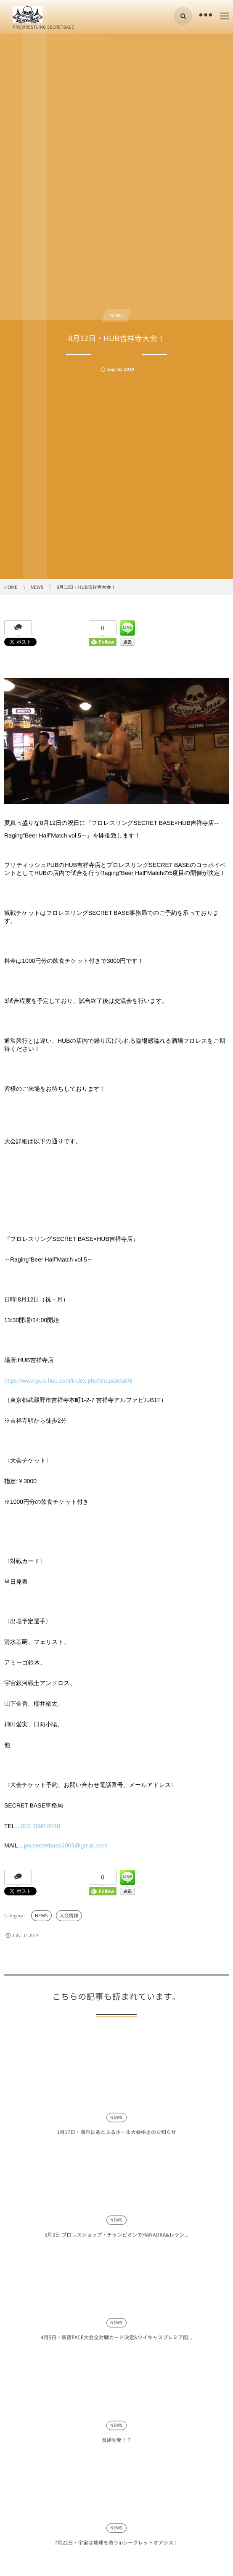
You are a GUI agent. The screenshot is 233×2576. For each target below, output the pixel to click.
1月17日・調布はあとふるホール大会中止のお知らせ (116, 2136)
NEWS (116, 315)
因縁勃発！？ (116, 2443)
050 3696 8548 (40, 1826)
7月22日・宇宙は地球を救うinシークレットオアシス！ (117, 2546)
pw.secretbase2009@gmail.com (66, 1845)
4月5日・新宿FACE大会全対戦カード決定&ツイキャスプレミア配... (116, 2341)
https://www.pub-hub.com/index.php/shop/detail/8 (68, 1380)
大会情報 (69, 1915)
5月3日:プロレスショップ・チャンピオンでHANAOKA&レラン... (117, 2238)
